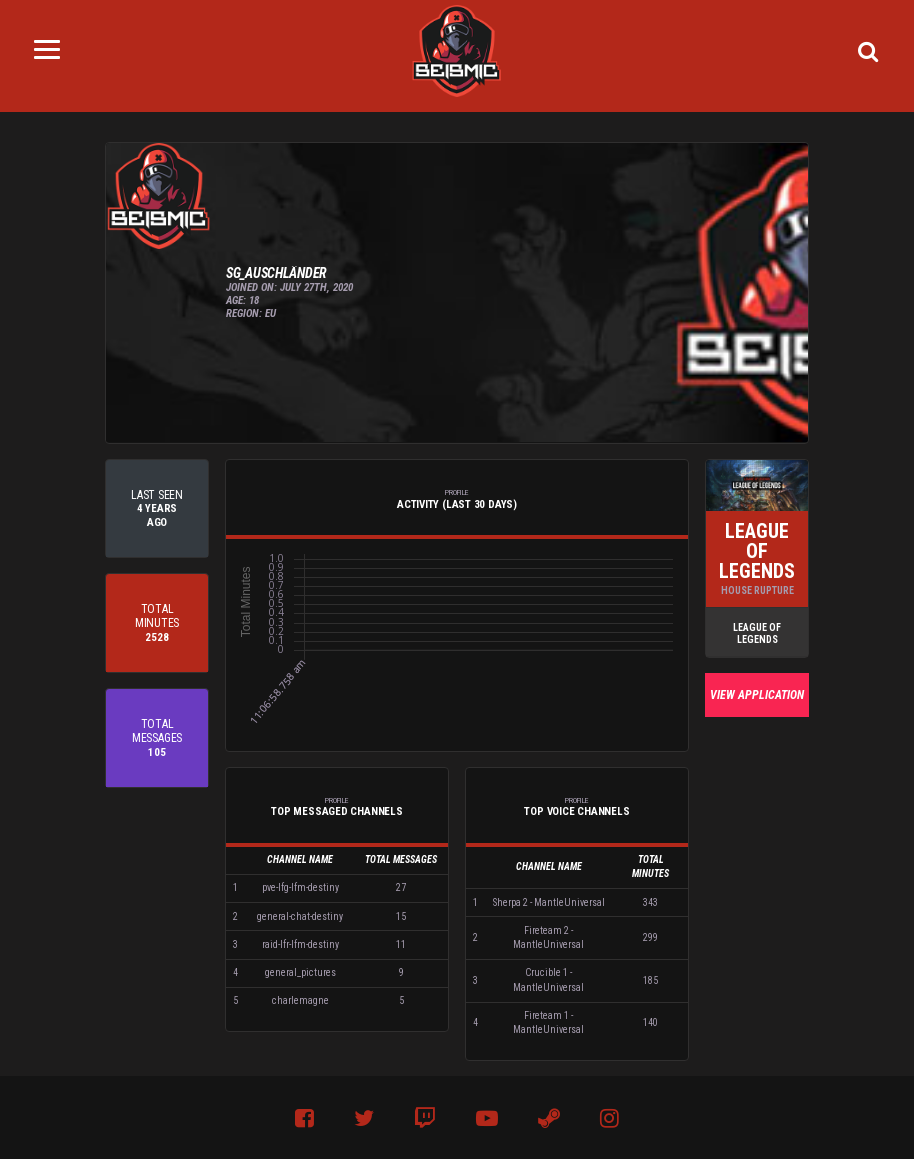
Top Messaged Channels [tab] (337, 807)
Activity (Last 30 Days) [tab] (457, 499)
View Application (757, 695)
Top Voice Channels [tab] (577, 807)
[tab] (157, 509)
